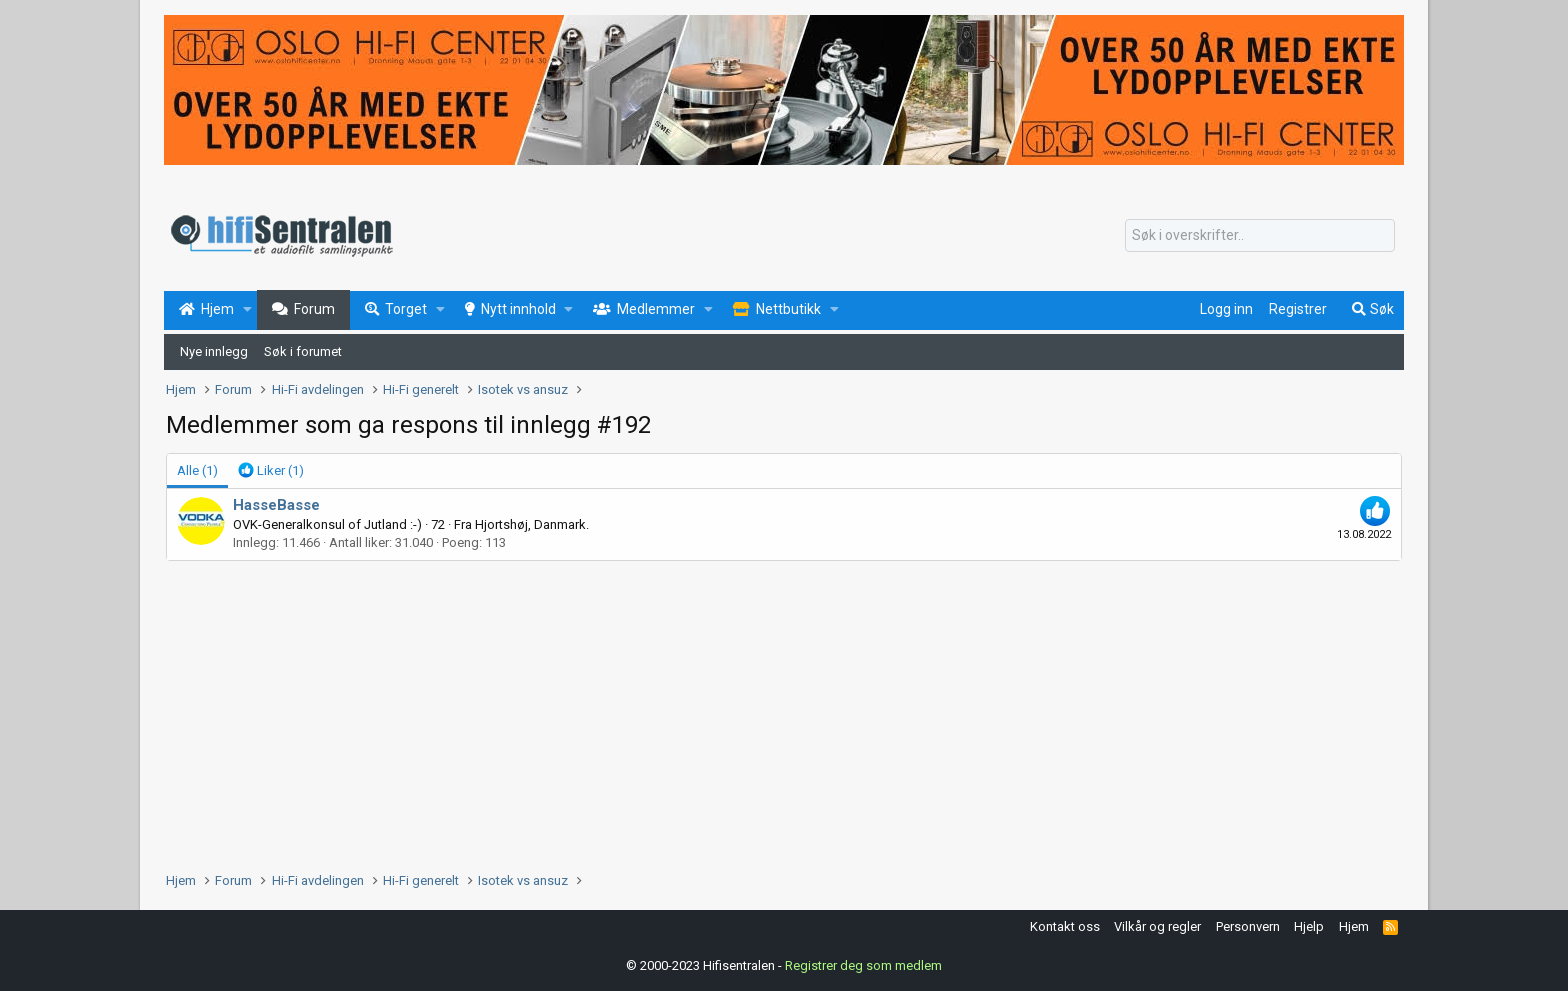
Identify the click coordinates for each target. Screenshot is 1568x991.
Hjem (1354, 926)
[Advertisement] (766, 711)
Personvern (1248, 926)
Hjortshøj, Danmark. (532, 524)
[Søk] (1260, 236)
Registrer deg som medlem (863, 965)
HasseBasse (276, 505)
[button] (247, 310)
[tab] (271, 471)
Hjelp (1309, 926)
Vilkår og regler (1157, 926)
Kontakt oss (1065, 926)
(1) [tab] (197, 470)
